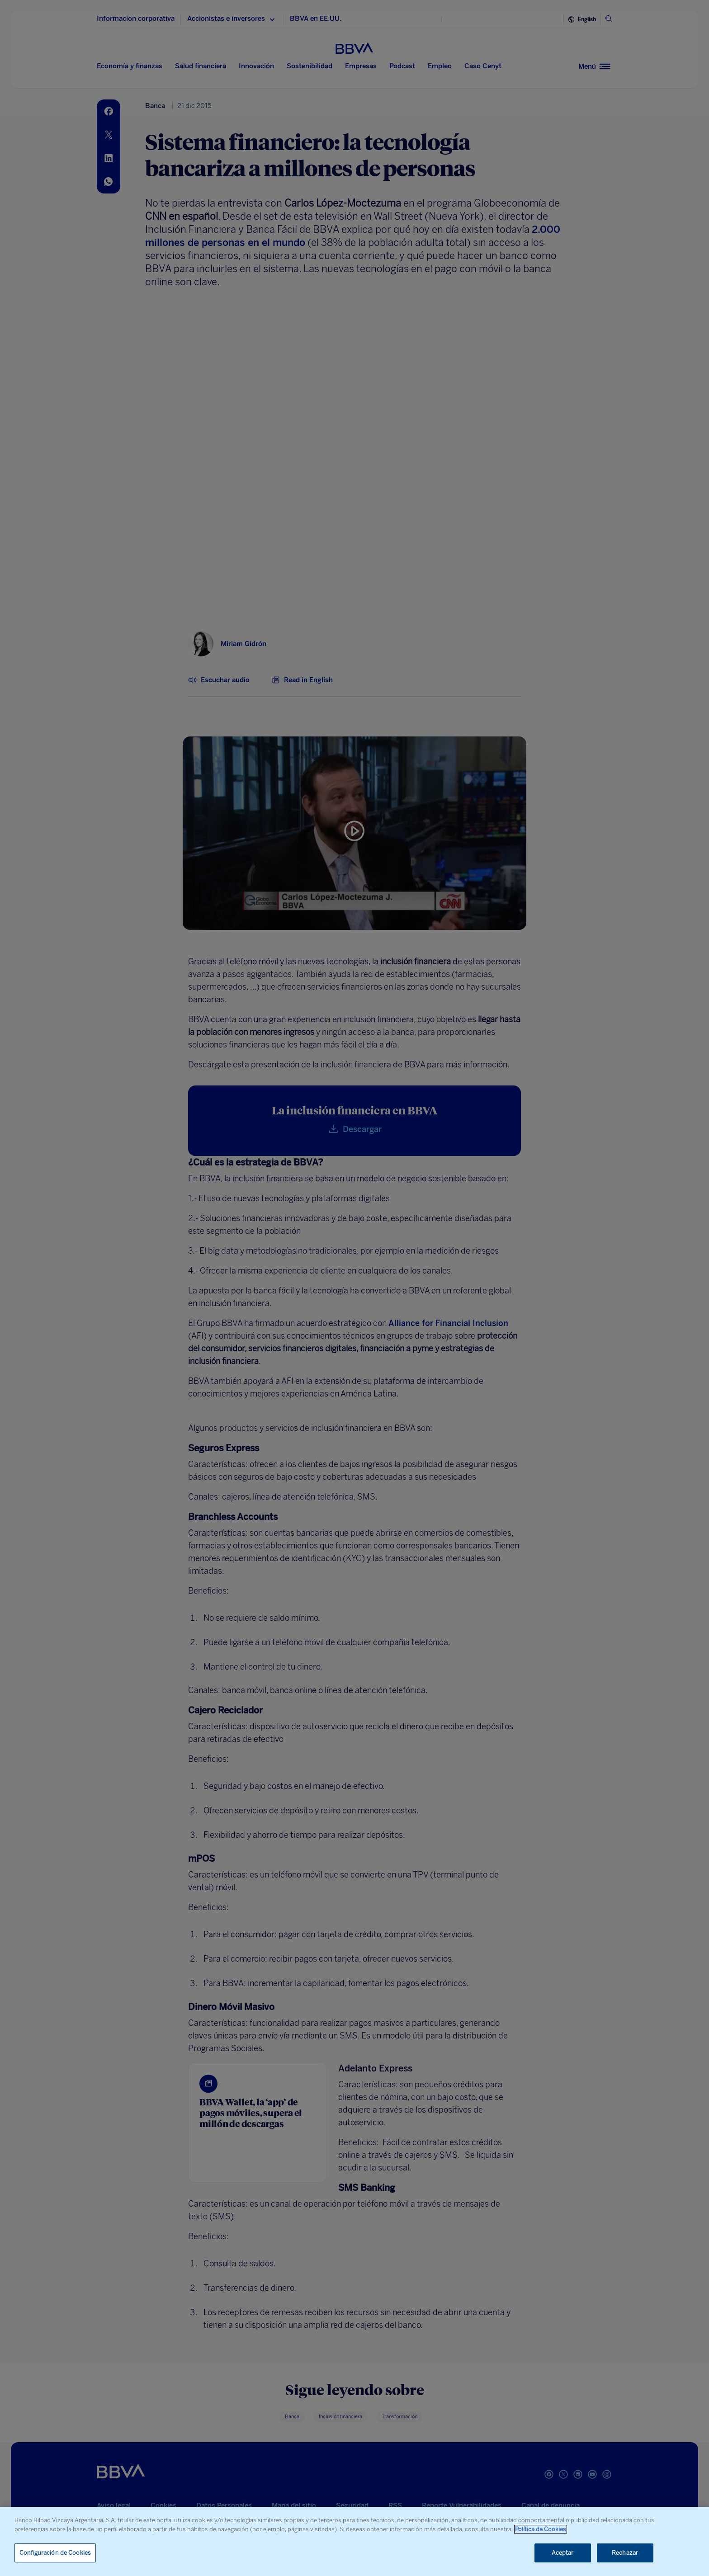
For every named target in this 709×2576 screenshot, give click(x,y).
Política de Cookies (540, 2529)
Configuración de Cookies (55, 2552)
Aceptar (563, 2552)
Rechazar (625, 2552)
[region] (354, 2541)
